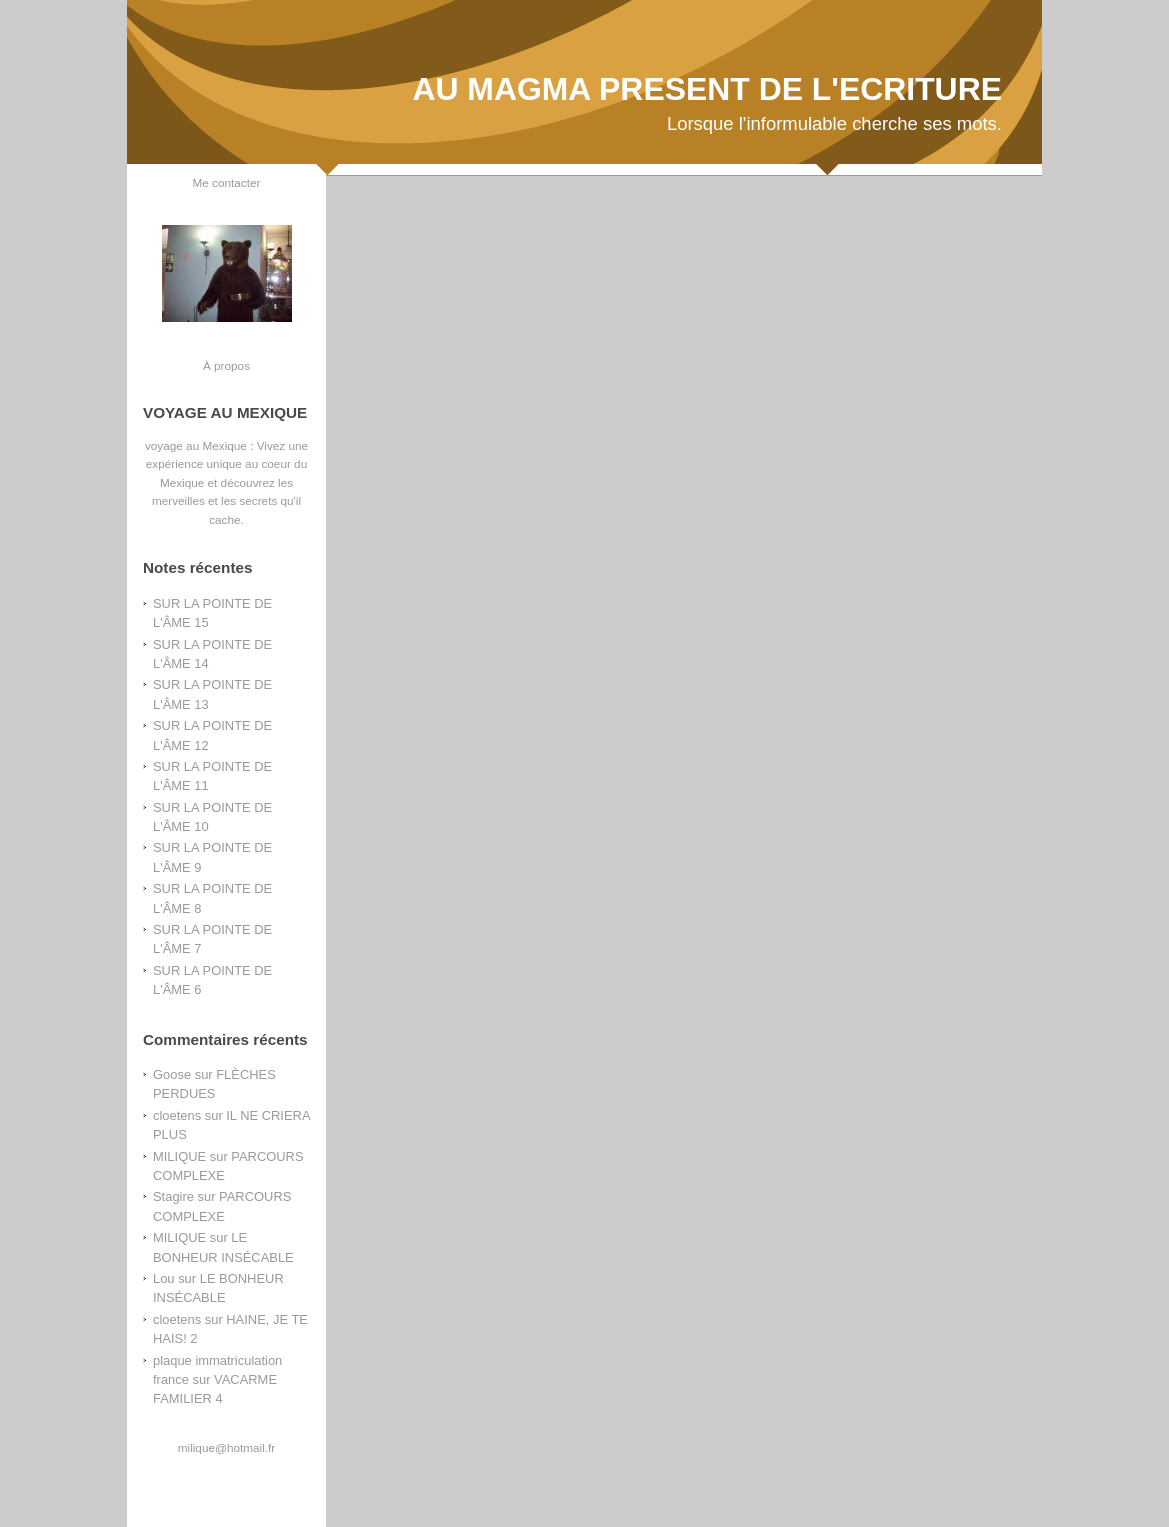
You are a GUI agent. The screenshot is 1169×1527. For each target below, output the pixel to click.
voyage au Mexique (196, 445)
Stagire (173, 1196)
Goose (172, 1074)
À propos (226, 365)
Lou (164, 1278)
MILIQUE (179, 1156)
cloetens (177, 1115)
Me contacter (227, 182)
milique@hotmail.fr (226, 1447)
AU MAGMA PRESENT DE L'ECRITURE (707, 89)
